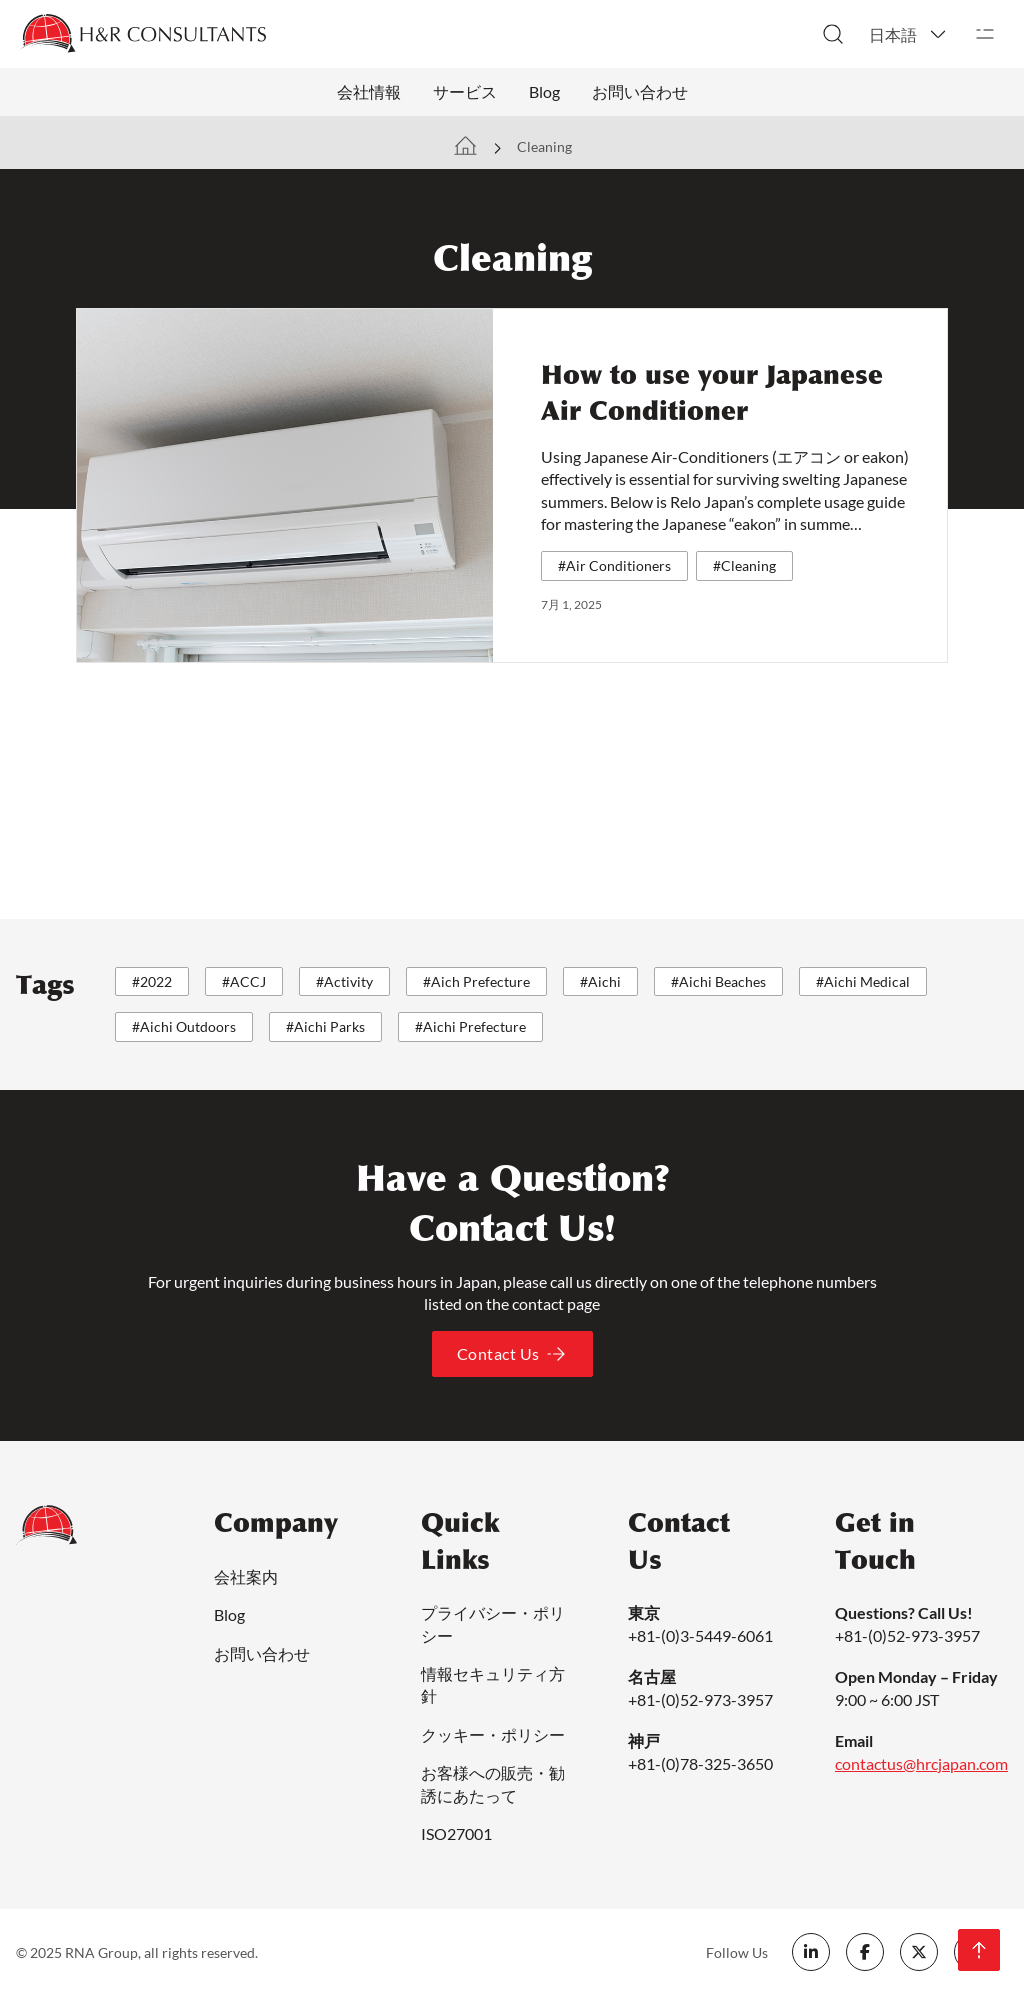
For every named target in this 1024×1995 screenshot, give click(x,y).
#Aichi (600, 981)
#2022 (152, 981)
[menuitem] (909, 34)
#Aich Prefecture (476, 981)
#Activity (344, 981)
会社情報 (369, 91)
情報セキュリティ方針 (493, 1684)
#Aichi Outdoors (184, 1026)
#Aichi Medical (863, 981)
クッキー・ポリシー (493, 1734)
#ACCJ (244, 981)
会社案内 (246, 1576)
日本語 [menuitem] (893, 34)
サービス (465, 91)
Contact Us (512, 1354)
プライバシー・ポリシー (493, 1623)
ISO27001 (456, 1833)
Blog (544, 91)
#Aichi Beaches (718, 981)
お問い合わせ (640, 91)
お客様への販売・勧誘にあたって (493, 1783)
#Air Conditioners (614, 565)
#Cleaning (744, 565)
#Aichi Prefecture (470, 1026)
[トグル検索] (833, 34)
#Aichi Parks (325, 1026)
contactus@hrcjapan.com (921, 1763)
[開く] (985, 34)
